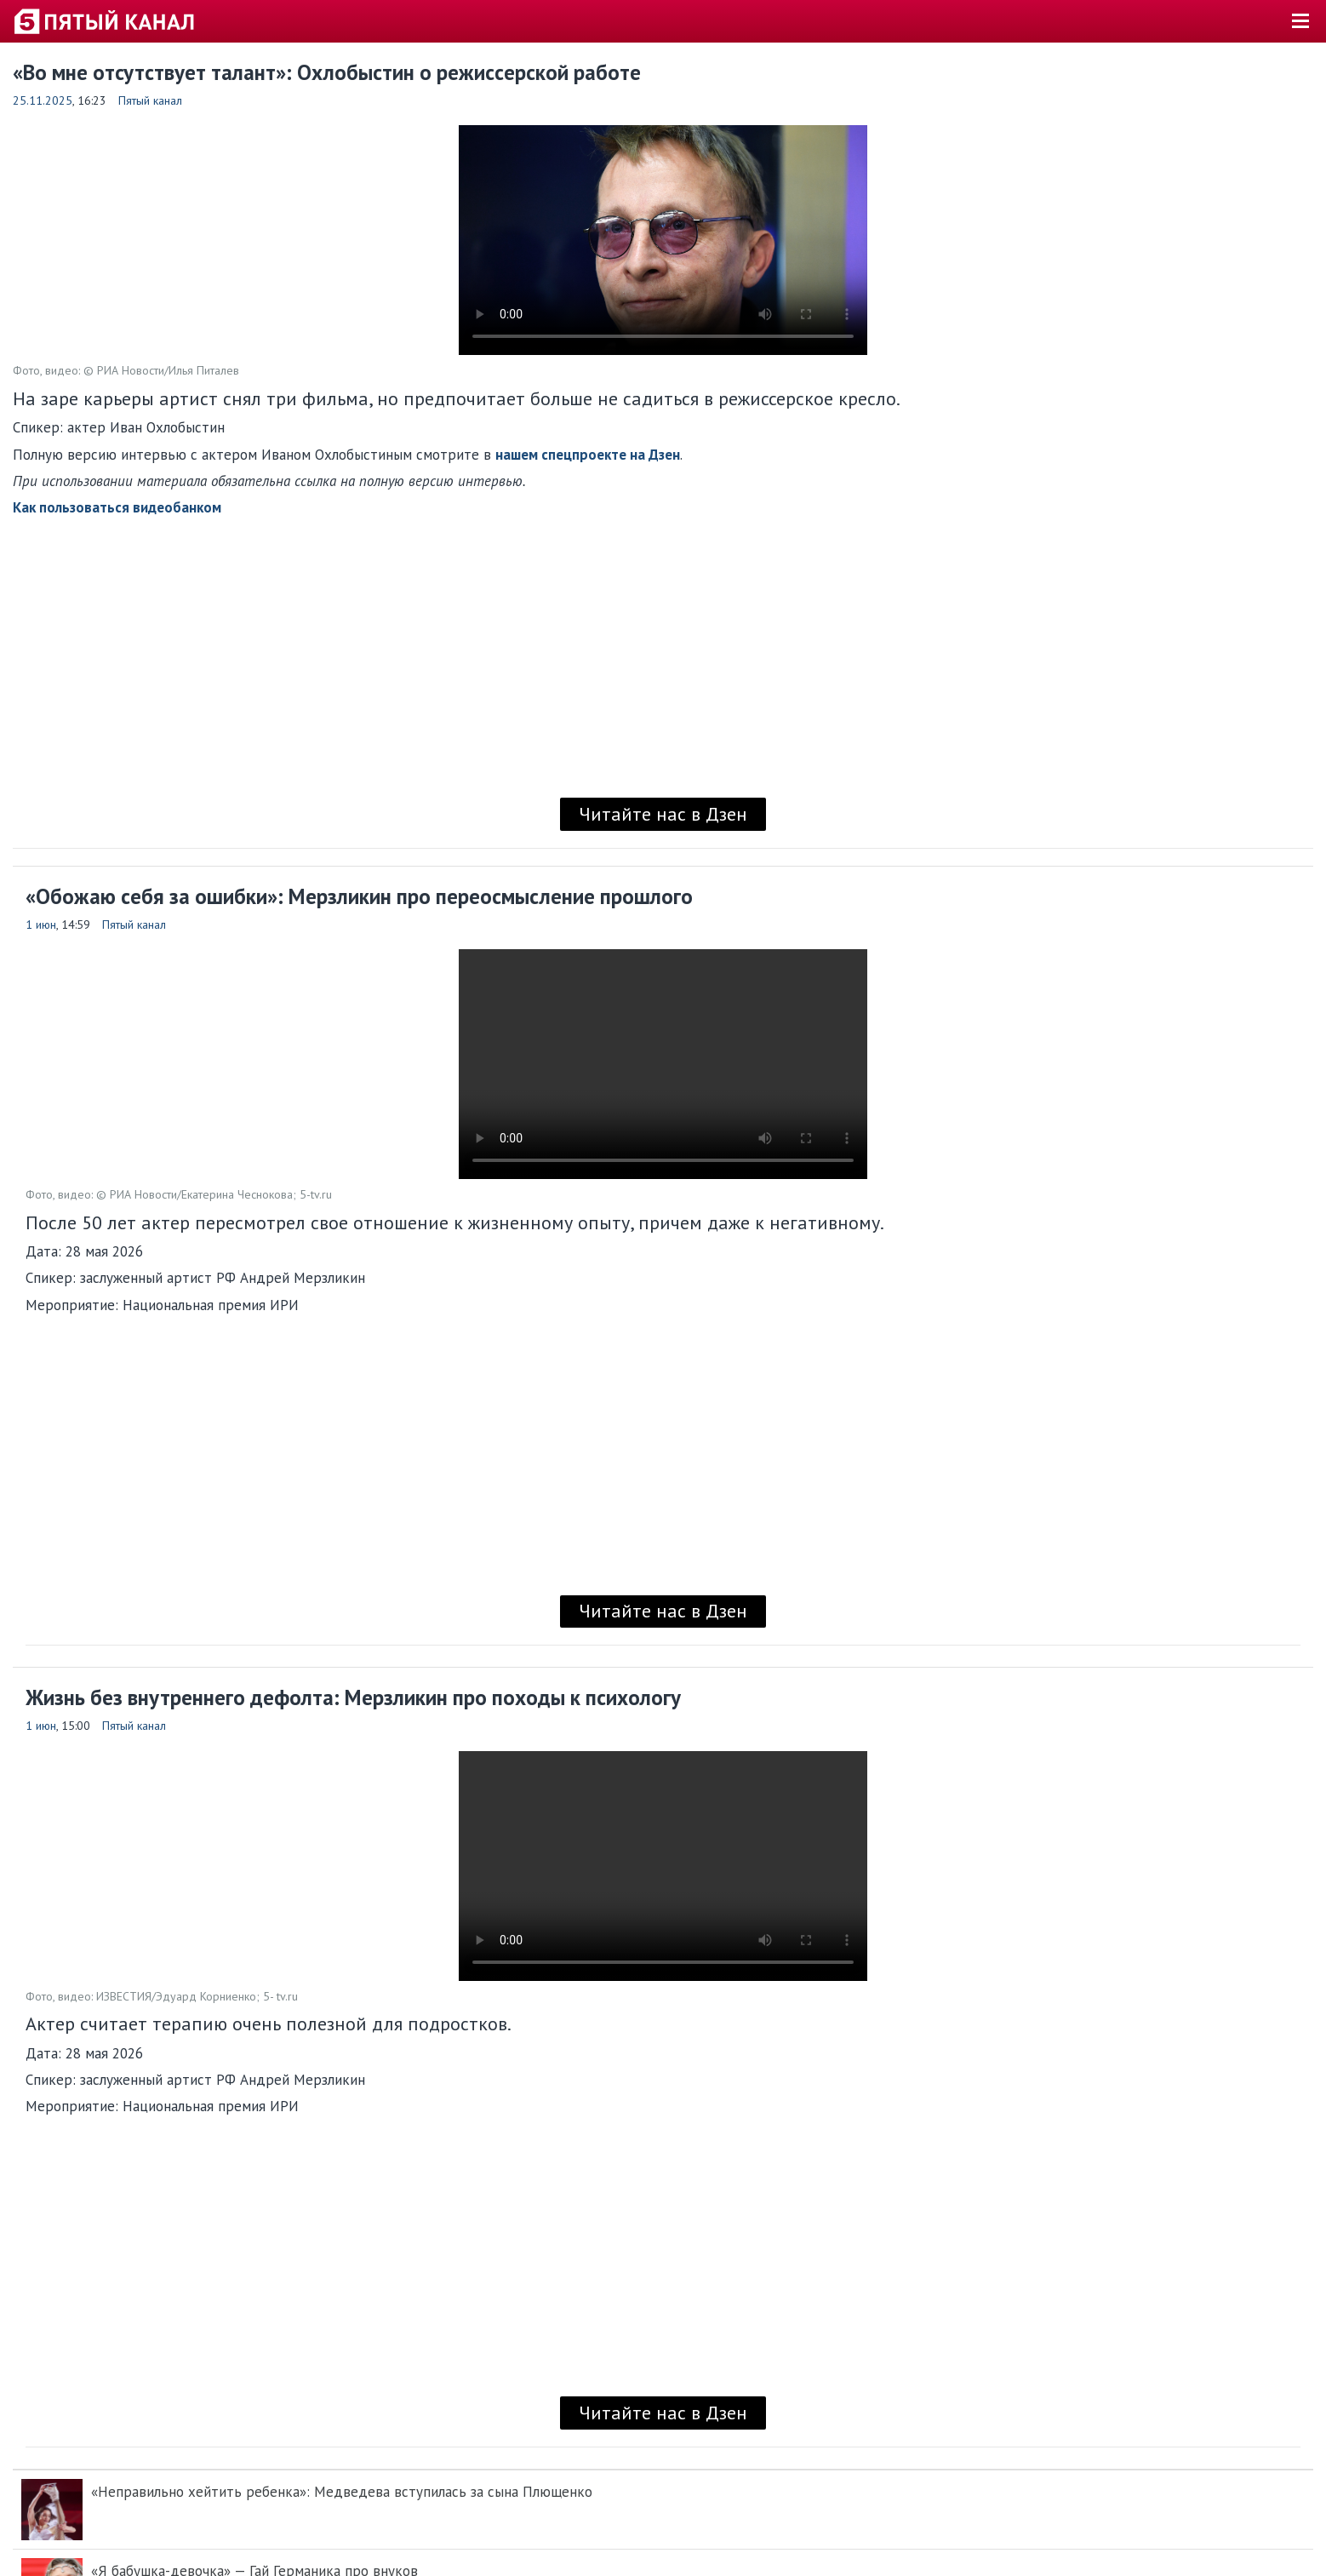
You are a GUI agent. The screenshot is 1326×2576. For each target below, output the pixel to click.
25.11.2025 (42, 100)
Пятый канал (150, 100)
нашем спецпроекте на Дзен (587, 454)
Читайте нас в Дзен (663, 814)
